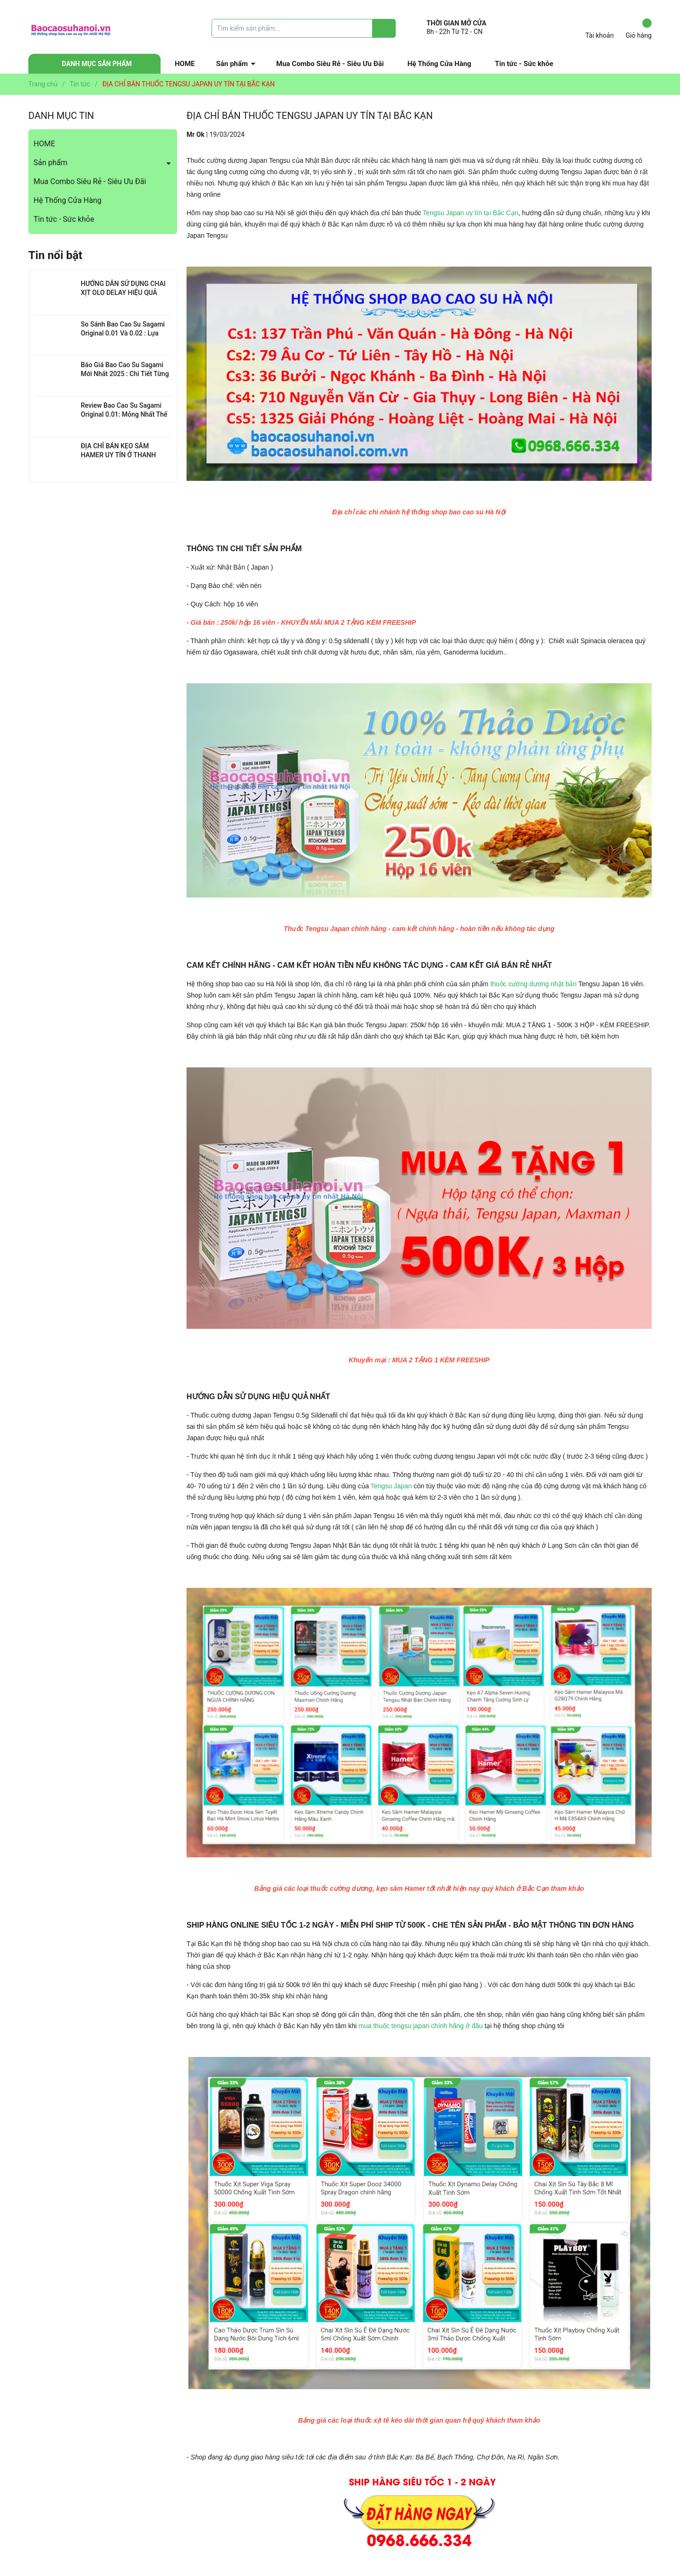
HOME (185, 63)
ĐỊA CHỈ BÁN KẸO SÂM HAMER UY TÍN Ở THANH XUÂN (118, 455)
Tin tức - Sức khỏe (524, 63)
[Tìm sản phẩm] (304, 28)
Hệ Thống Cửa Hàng (439, 63)
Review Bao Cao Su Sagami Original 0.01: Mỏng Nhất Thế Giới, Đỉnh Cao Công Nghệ (124, 415)
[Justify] (384, 28)
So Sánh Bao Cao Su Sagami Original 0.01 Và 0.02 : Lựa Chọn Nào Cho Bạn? (123, 333)
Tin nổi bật (55, 255)
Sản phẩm (232, 63)
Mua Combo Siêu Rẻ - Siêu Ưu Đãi (330, 63)
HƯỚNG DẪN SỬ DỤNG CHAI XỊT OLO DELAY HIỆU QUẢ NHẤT (123, 293)
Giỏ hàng (639, 28)
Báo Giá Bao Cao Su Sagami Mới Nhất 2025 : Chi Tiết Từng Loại (125, 374)
